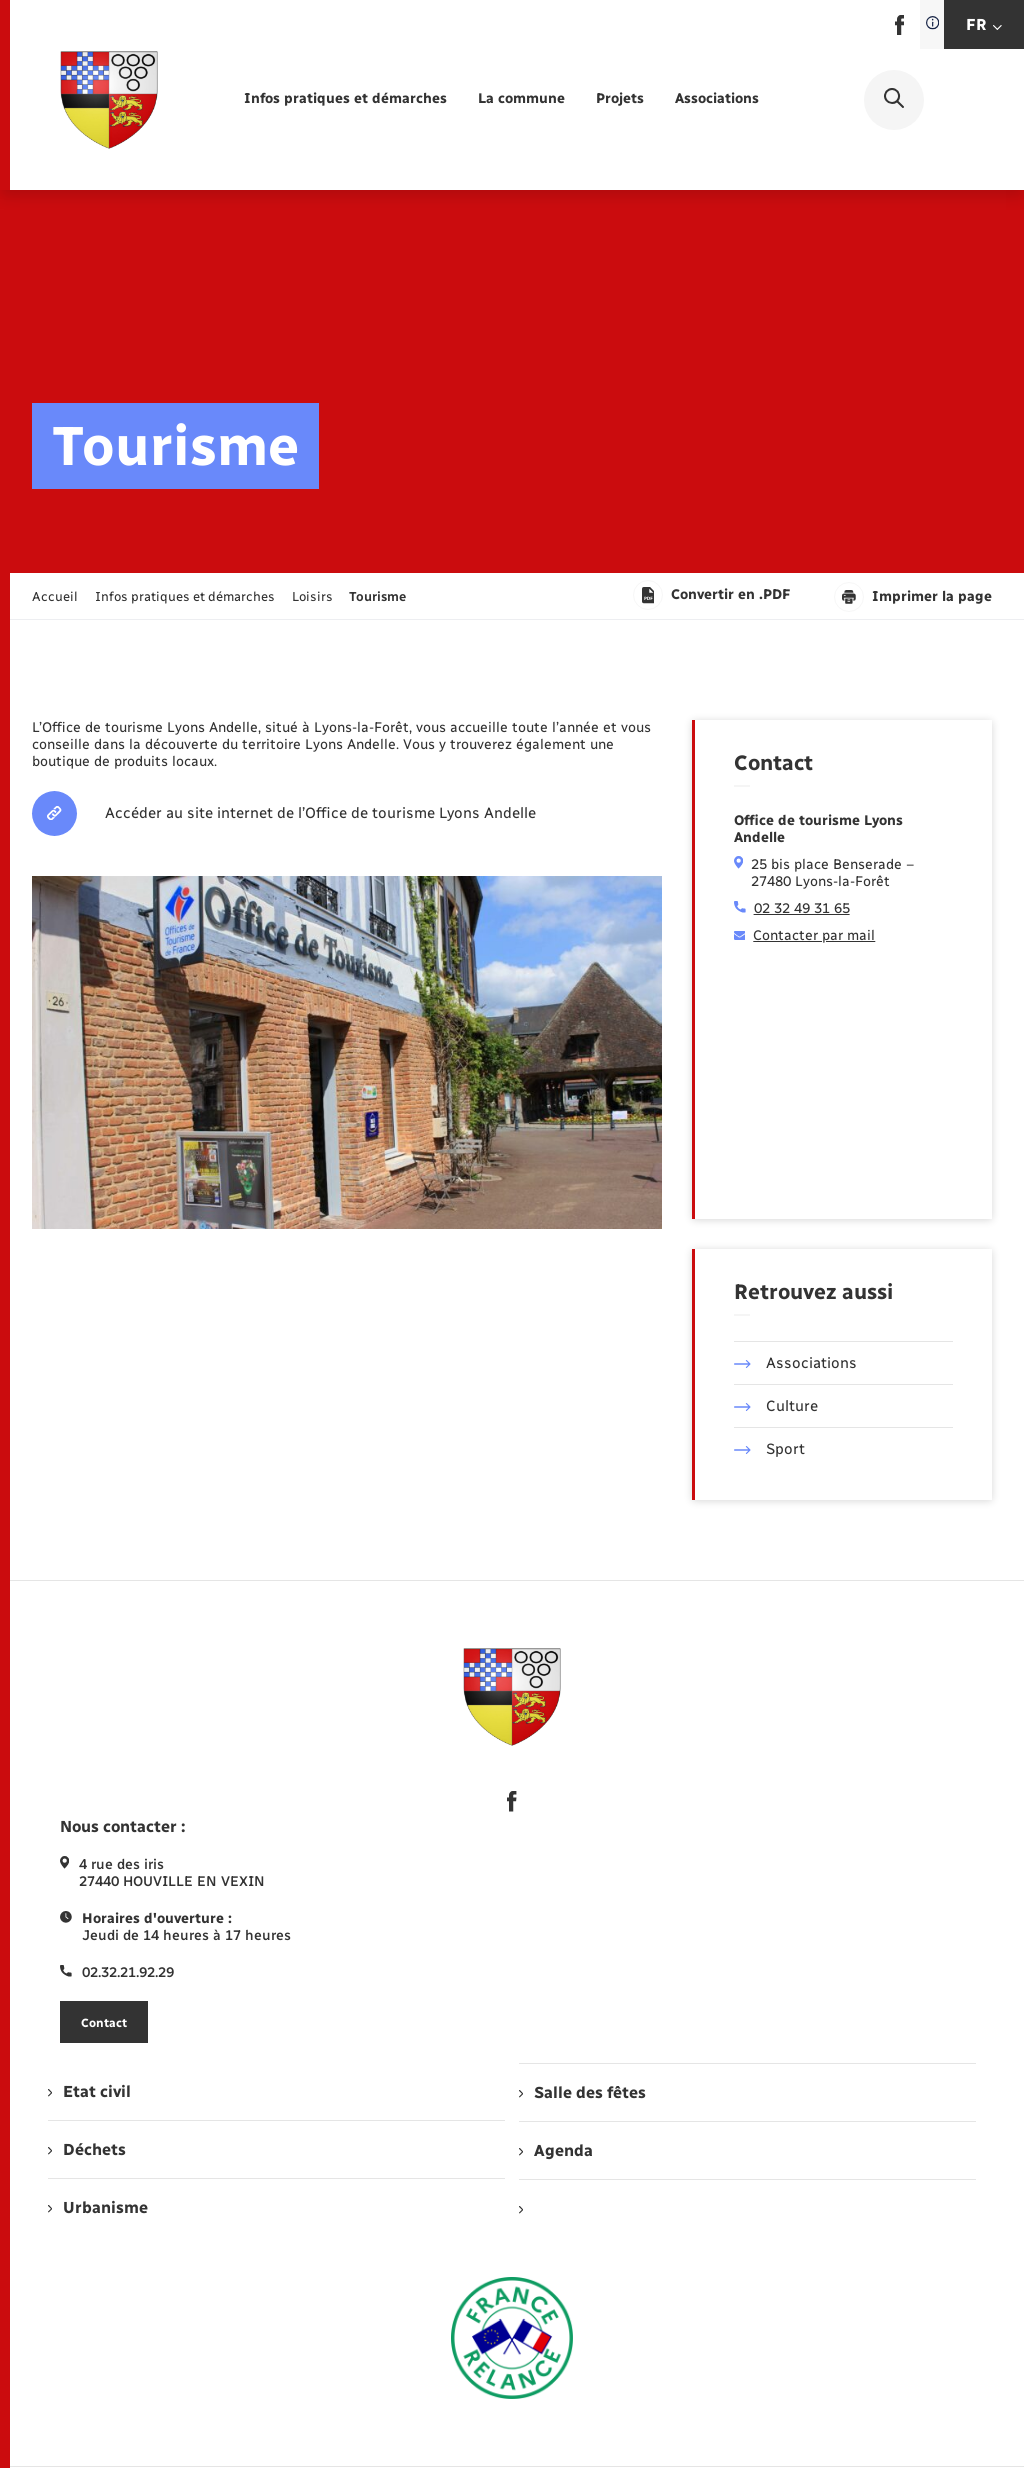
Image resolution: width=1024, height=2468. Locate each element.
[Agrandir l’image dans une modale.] (347, 1053)
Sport (769, 1449)
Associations (795, 1363)
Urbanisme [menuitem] (98, 2207)
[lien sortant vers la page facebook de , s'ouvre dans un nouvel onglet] (899, 30)
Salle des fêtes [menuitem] (582, 2092)
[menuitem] (345, 99)
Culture (776, 1406)
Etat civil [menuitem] (89, 2091)
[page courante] (377, 596)
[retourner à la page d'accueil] (109, 100)
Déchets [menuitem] (87, 2149)
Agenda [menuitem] (556, 2150)
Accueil (55, 596)
